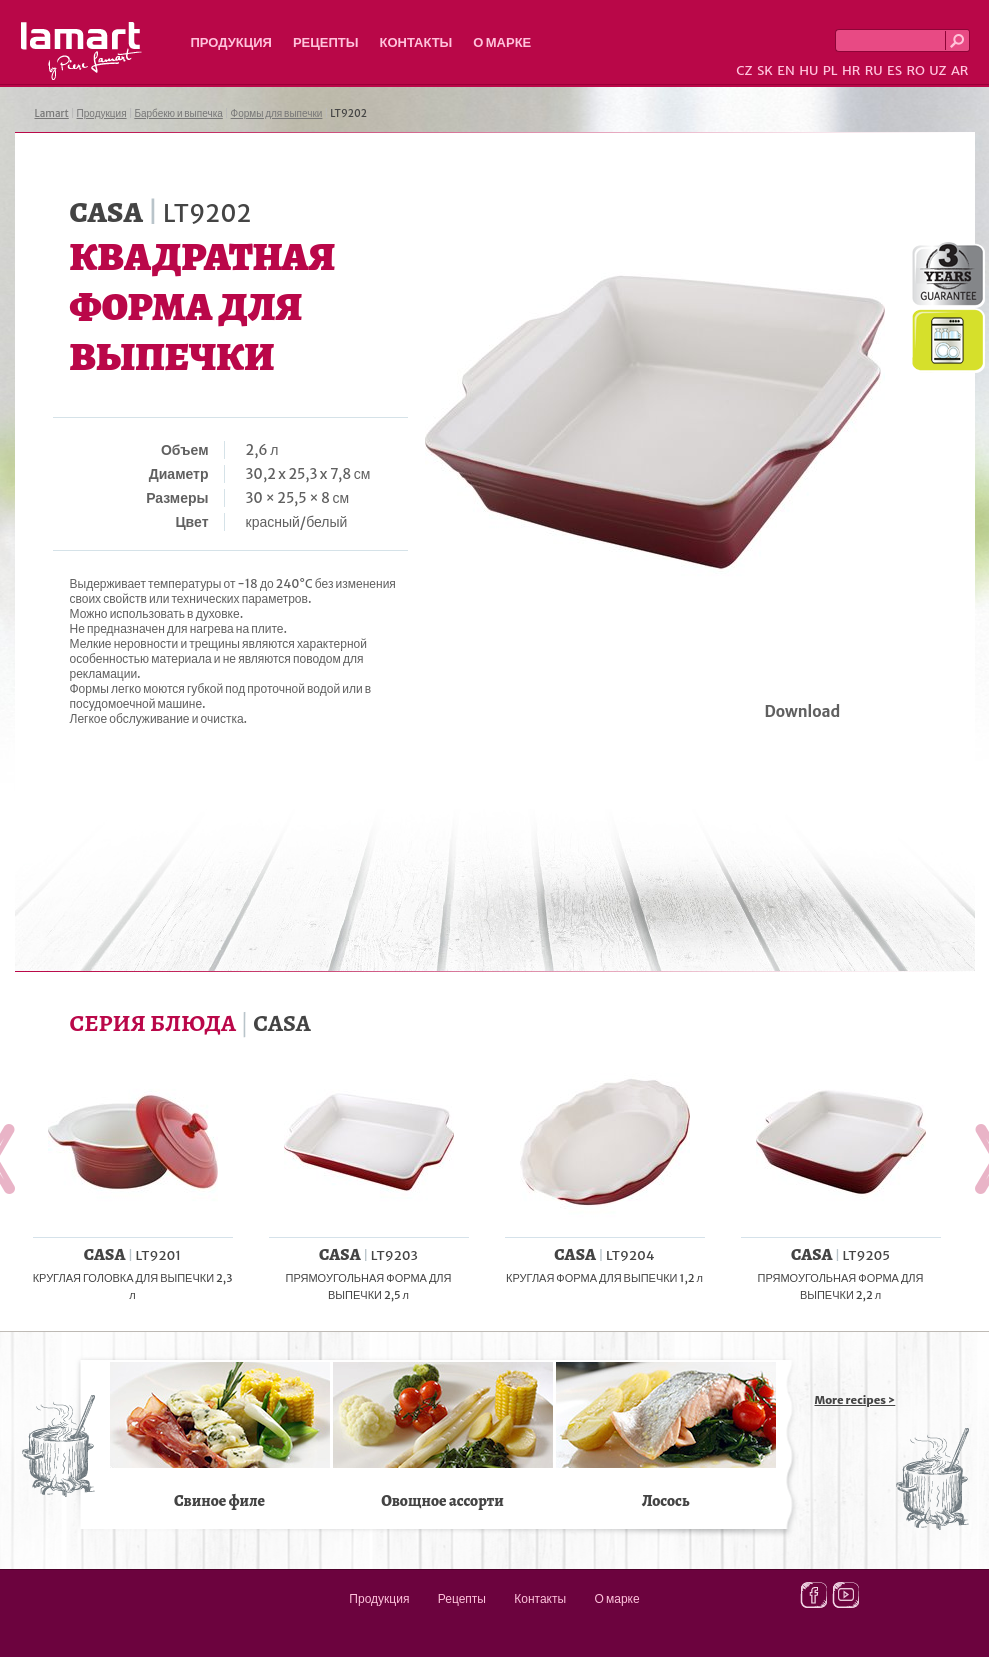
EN (786, 70)
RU (874, 70)
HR (851, 70)
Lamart (81, 51)
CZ (744, 70)
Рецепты (326, 42)
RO (915, 70)
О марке (502, 42)
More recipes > (855, 1400)
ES (894, 70)
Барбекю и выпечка (178, 113)
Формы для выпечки (277, 113)
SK (765, 70)
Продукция (231, 42)
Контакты (415, 42)
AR (960, 70)
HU (808, 70)
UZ (937, 70)
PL (830, 70)
